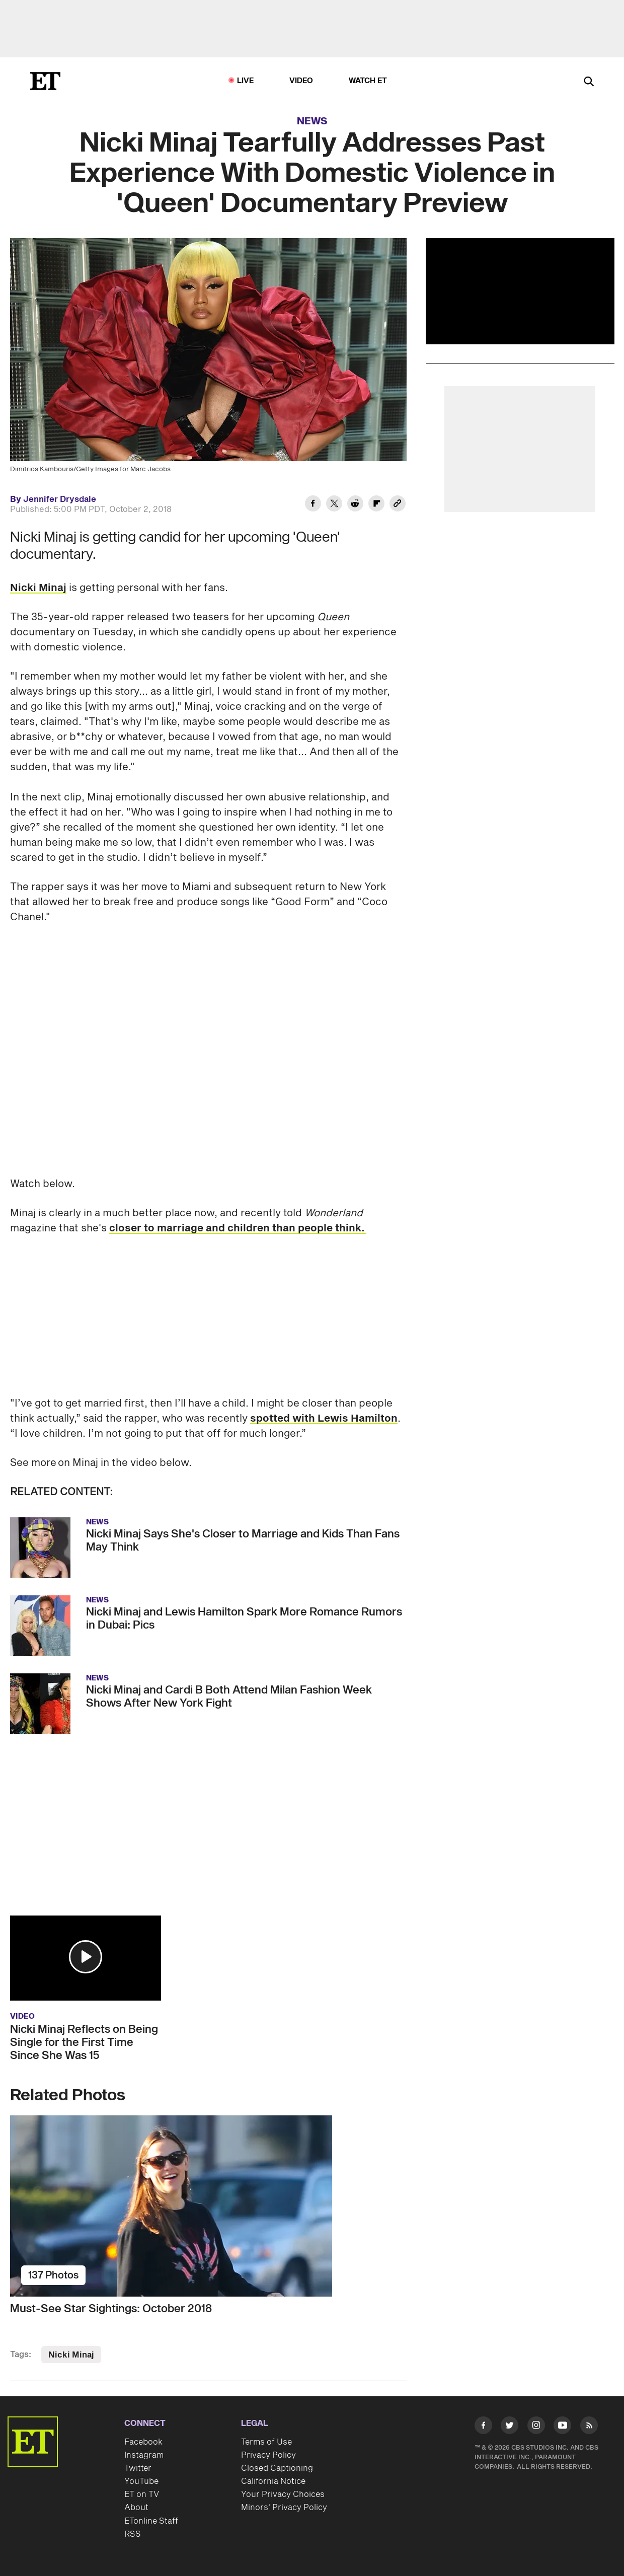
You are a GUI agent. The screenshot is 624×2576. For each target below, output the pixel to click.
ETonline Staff (151, 2521)
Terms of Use (266, 2442)
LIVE (245, 81)
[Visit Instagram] (536, 2427)
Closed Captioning (277, 2468)
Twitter (137, 2468)
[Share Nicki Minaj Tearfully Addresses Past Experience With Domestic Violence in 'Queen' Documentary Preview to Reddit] (355, 505)
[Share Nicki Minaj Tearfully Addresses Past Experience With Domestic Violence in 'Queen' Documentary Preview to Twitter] (334, 505)
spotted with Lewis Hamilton (324, 1418)
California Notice (273, 2481)
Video (301, 81)
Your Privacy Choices (283, 2494)
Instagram (144, 2455)
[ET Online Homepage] (45, 81)
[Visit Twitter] (509, 2427)
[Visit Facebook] (483, 2427)
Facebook (143, 2442)
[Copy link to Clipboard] (397, 505)
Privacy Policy (268, 2455)
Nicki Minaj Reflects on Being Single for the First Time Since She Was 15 (84, 2042)
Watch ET (368, 81)
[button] (85, 1956)
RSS (132, 2534)
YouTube (141, 2481)
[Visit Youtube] (562, 2427)
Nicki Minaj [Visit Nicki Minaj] (71, 2355)
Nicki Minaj (38, 588)
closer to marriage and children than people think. (237, 1228)
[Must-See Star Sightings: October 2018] (208, 2206)
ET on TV (141, 2494)
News (312, 121)
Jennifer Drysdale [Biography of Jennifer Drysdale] (59, 499)
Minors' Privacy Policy (284, 2507)
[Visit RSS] (589, 2427)
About (136, 2507)
